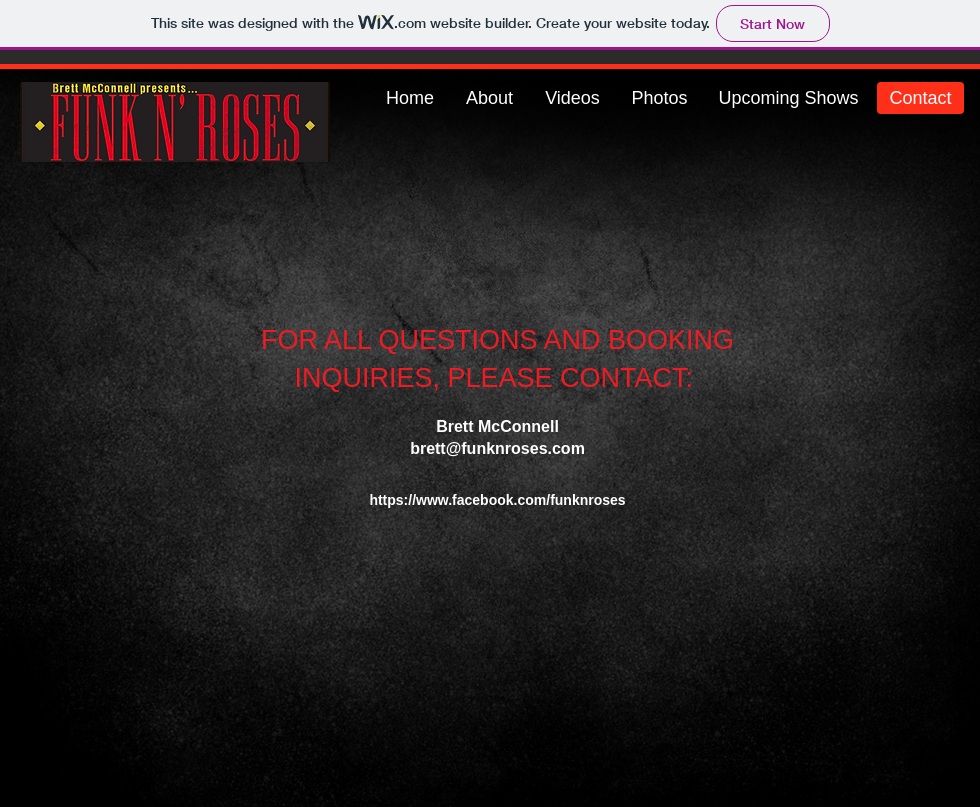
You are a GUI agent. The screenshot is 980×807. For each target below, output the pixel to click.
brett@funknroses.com (497, 448)
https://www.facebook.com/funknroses (497, 500)
